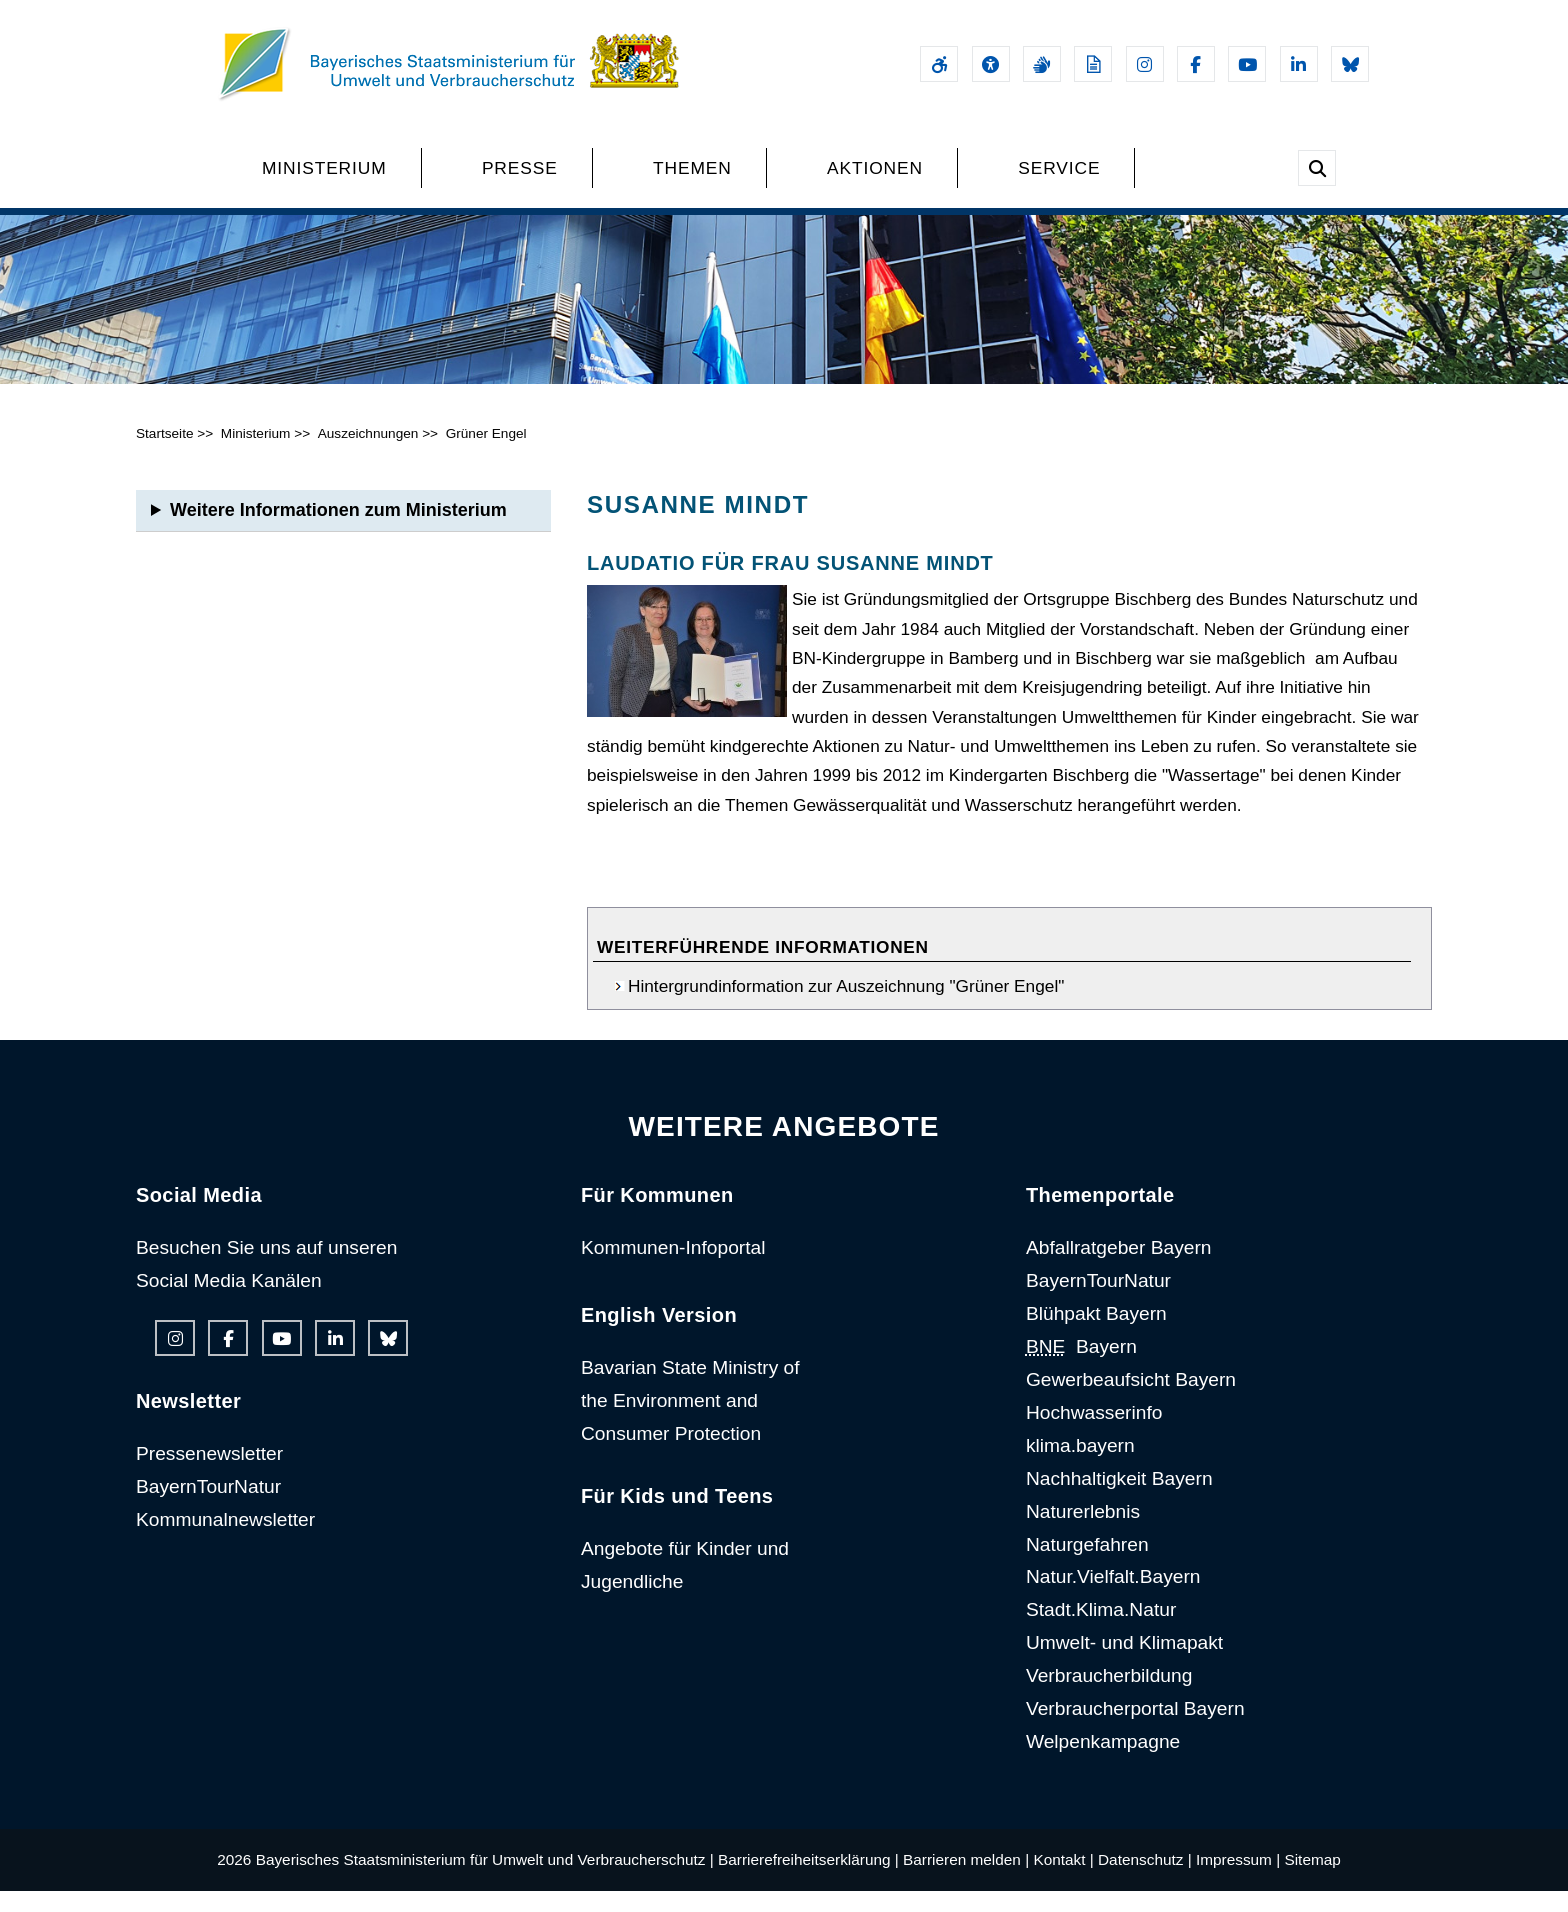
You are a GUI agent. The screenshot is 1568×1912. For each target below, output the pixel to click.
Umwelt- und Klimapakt (1124, 1663)
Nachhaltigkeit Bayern (1119, 1498)
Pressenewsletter (209, 1474)
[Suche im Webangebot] (1317, 168)
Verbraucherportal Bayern (1135, 1729)
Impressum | (1238, 1879)
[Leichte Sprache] (1093, 64)
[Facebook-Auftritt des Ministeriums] (1196, 64)
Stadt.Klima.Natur (1101, 1630)
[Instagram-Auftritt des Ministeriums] (1145, 64)
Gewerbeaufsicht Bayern (1131, 1399)
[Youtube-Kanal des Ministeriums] (1247, 64)
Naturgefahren (1087, 1564)
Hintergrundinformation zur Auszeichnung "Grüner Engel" (846, 1007)
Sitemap (1312, 1879)
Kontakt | (1063, 1879)
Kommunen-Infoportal (673, 1268)
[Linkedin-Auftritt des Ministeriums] (1299, 64)
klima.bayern (1080, 1465)
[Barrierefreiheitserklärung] (939, 64)
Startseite (165, 454)
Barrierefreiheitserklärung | (808, 1879)
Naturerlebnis (1083, 1531)
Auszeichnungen (368, 454)
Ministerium (256, 454)
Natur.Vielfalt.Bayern (1113, 1597)
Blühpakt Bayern (1096, 1334)
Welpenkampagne (1103, 1761)
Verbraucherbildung (1109, 1696)
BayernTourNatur (208, 1506)
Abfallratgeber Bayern (1119, 1268)
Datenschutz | (1145, 1879)
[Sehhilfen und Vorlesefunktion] (991, 64)
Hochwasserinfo (1094, 1432)
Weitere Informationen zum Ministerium (338, 531)
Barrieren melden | (966, 1879)
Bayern (1081, 1367)
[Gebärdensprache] (1042, 64)
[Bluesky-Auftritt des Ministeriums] (1350, 64)
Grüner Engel (486, 454)
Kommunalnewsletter (225, 1539)
